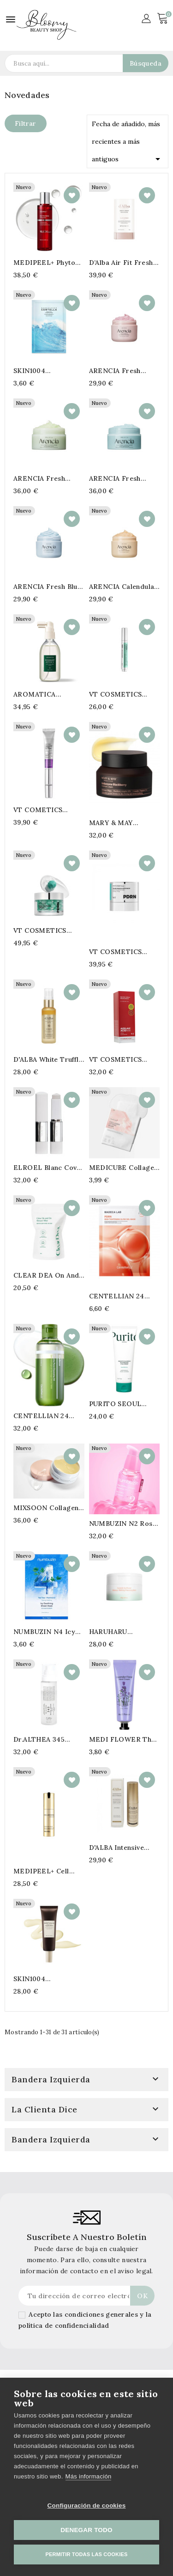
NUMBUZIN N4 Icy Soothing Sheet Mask (48, 1632)
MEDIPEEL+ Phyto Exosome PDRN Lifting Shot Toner (44, 262)
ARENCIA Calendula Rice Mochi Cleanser (123, 586)
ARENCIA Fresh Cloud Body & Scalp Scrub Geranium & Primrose (45, 478)
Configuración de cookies (87, 2505)
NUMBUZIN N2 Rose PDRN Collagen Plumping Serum (122, 1523)
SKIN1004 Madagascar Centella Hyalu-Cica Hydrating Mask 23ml (48, 371)
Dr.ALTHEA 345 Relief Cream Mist (42, 1739)
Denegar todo (86, 2530)
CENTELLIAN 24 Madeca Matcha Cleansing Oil (41, 1416)
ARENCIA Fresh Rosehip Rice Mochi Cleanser (122, 371)
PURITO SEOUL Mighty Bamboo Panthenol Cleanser (121, 1404)
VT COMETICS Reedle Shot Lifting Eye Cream (44, 810)
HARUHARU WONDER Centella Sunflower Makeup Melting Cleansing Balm (119, 1632)
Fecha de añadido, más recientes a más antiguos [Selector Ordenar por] (128, 142)
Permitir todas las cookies (87, 2554)
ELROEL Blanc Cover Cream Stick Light (48, 1167)
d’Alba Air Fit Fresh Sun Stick (121, 262)
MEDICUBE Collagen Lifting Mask (123, 1167)
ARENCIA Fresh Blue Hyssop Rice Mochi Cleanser (47, 586)
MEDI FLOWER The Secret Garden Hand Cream (122, 1739)
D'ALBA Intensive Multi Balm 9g (116, 1847)
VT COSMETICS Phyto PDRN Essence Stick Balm (124, 952)
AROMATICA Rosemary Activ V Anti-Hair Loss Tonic (47, 694)
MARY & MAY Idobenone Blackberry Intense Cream (120, 823)
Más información (89, 2476)
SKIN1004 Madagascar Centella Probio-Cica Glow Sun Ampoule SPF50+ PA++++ (48, 1979)
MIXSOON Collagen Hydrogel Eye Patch (46, 1508)
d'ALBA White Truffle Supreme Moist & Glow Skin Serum (48, 1059)
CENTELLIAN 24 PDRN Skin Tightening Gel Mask (123, 1296)
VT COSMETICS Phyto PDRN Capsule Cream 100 (47, 930)
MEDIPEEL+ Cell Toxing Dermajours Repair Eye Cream (45, 1871)
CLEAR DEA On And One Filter (46, 1275)
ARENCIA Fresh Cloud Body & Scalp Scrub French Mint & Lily (123, 478)
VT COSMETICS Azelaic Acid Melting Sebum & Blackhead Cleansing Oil (123, 1059)
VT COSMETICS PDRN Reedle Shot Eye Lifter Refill (119, 694)
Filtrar (25, 123)
